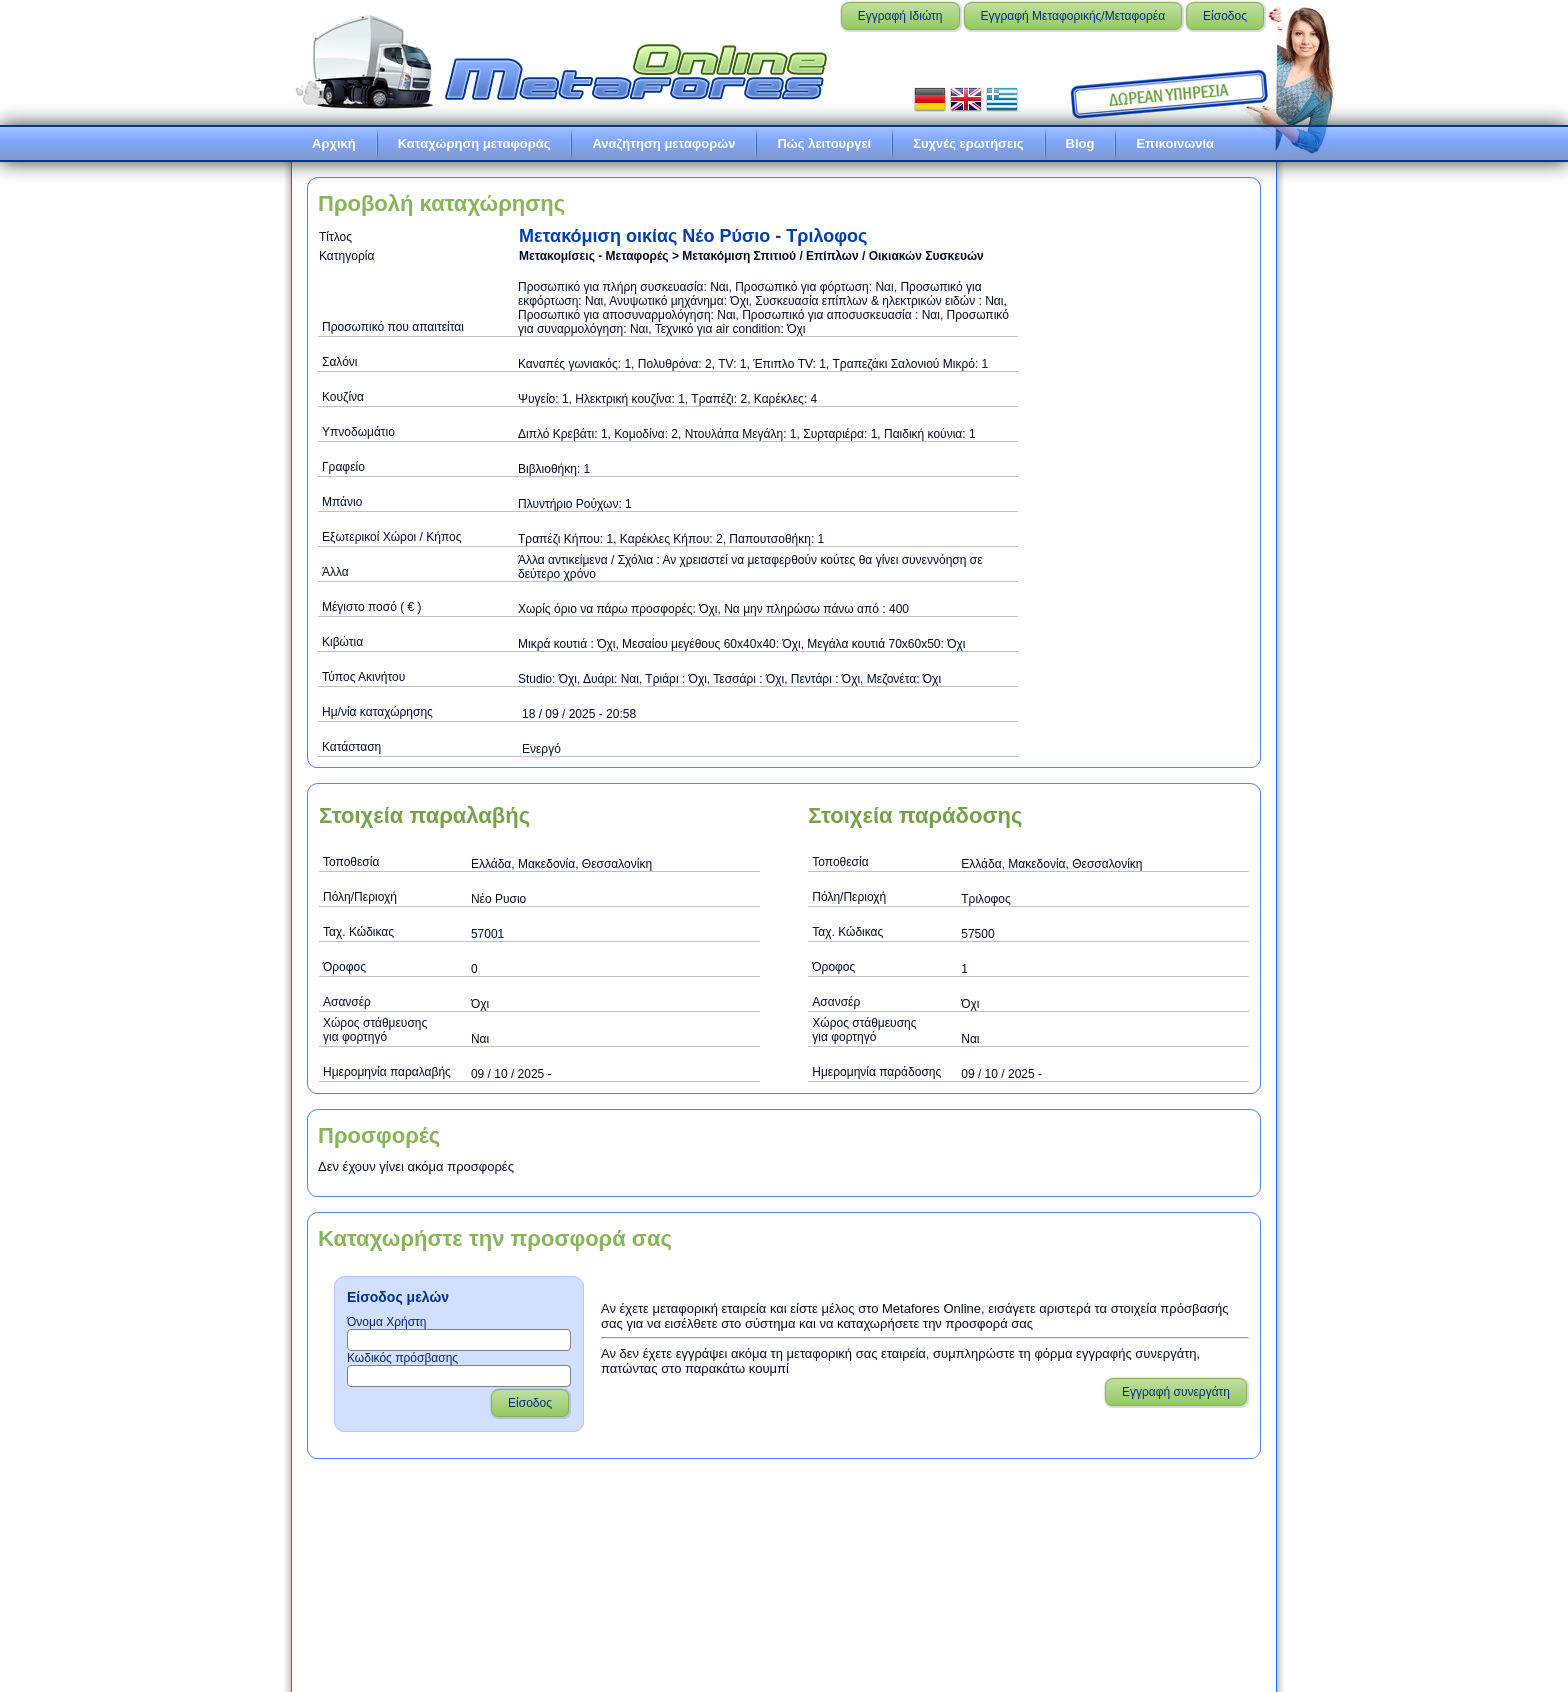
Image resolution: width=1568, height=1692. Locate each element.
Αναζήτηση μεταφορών (663, 143)
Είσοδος (1225, 16)
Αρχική (334, 143)
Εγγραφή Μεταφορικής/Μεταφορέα (1073, 16)
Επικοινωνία (1175, 143)
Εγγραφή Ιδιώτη (900, 16)
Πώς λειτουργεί (824, 143)
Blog (1080, 143)
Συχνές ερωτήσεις (968, 143)
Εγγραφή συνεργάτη (1176, 1392)
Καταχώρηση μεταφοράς (474, 143)
